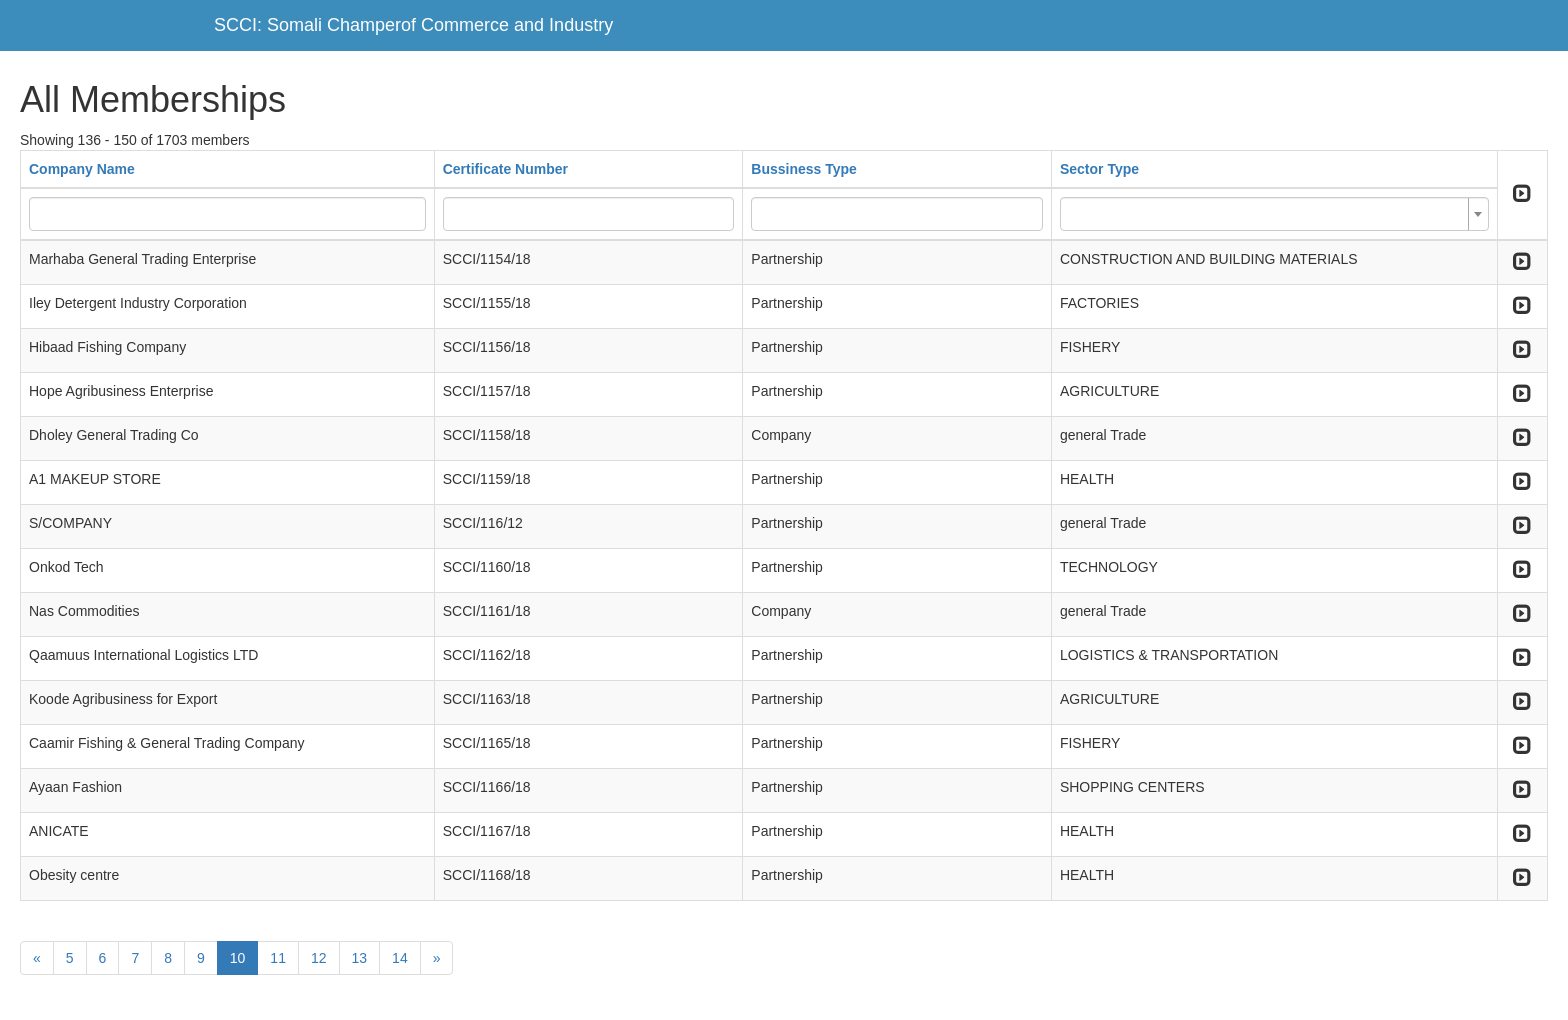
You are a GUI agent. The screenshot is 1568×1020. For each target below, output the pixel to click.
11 (278, 958)
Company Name (82, 169)
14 (400, 958)
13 (360, 958)
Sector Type (1099, 169)
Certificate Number (505, 169)
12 (319, 958)
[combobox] (1274, 214)
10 (238, 958)
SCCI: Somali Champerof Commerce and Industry (413, 25)
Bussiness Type (804, 169)
